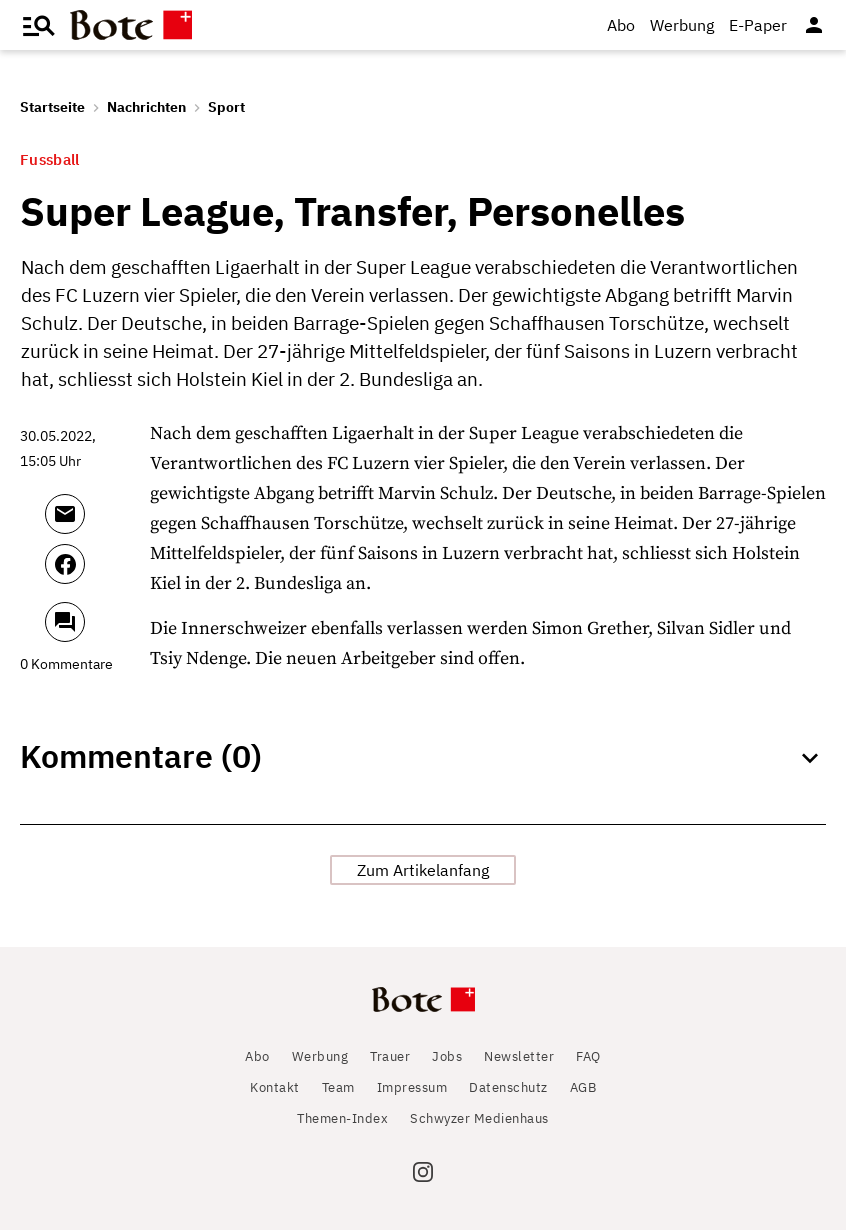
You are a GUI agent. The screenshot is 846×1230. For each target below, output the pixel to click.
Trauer (390, 1056)
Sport (226, 107)
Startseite (52, 107)
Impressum (412, 1087)
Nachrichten (146, 107)
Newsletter (519, 1056)
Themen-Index (342, 1118)
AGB (583, 1087)
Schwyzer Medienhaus (479, 1118)
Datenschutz (508, 1087)
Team (338, 1087)
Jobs (447, 1056)
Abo (621, 25)
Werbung (682, 25)
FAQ (588, 1056)
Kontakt (275, 1087)
